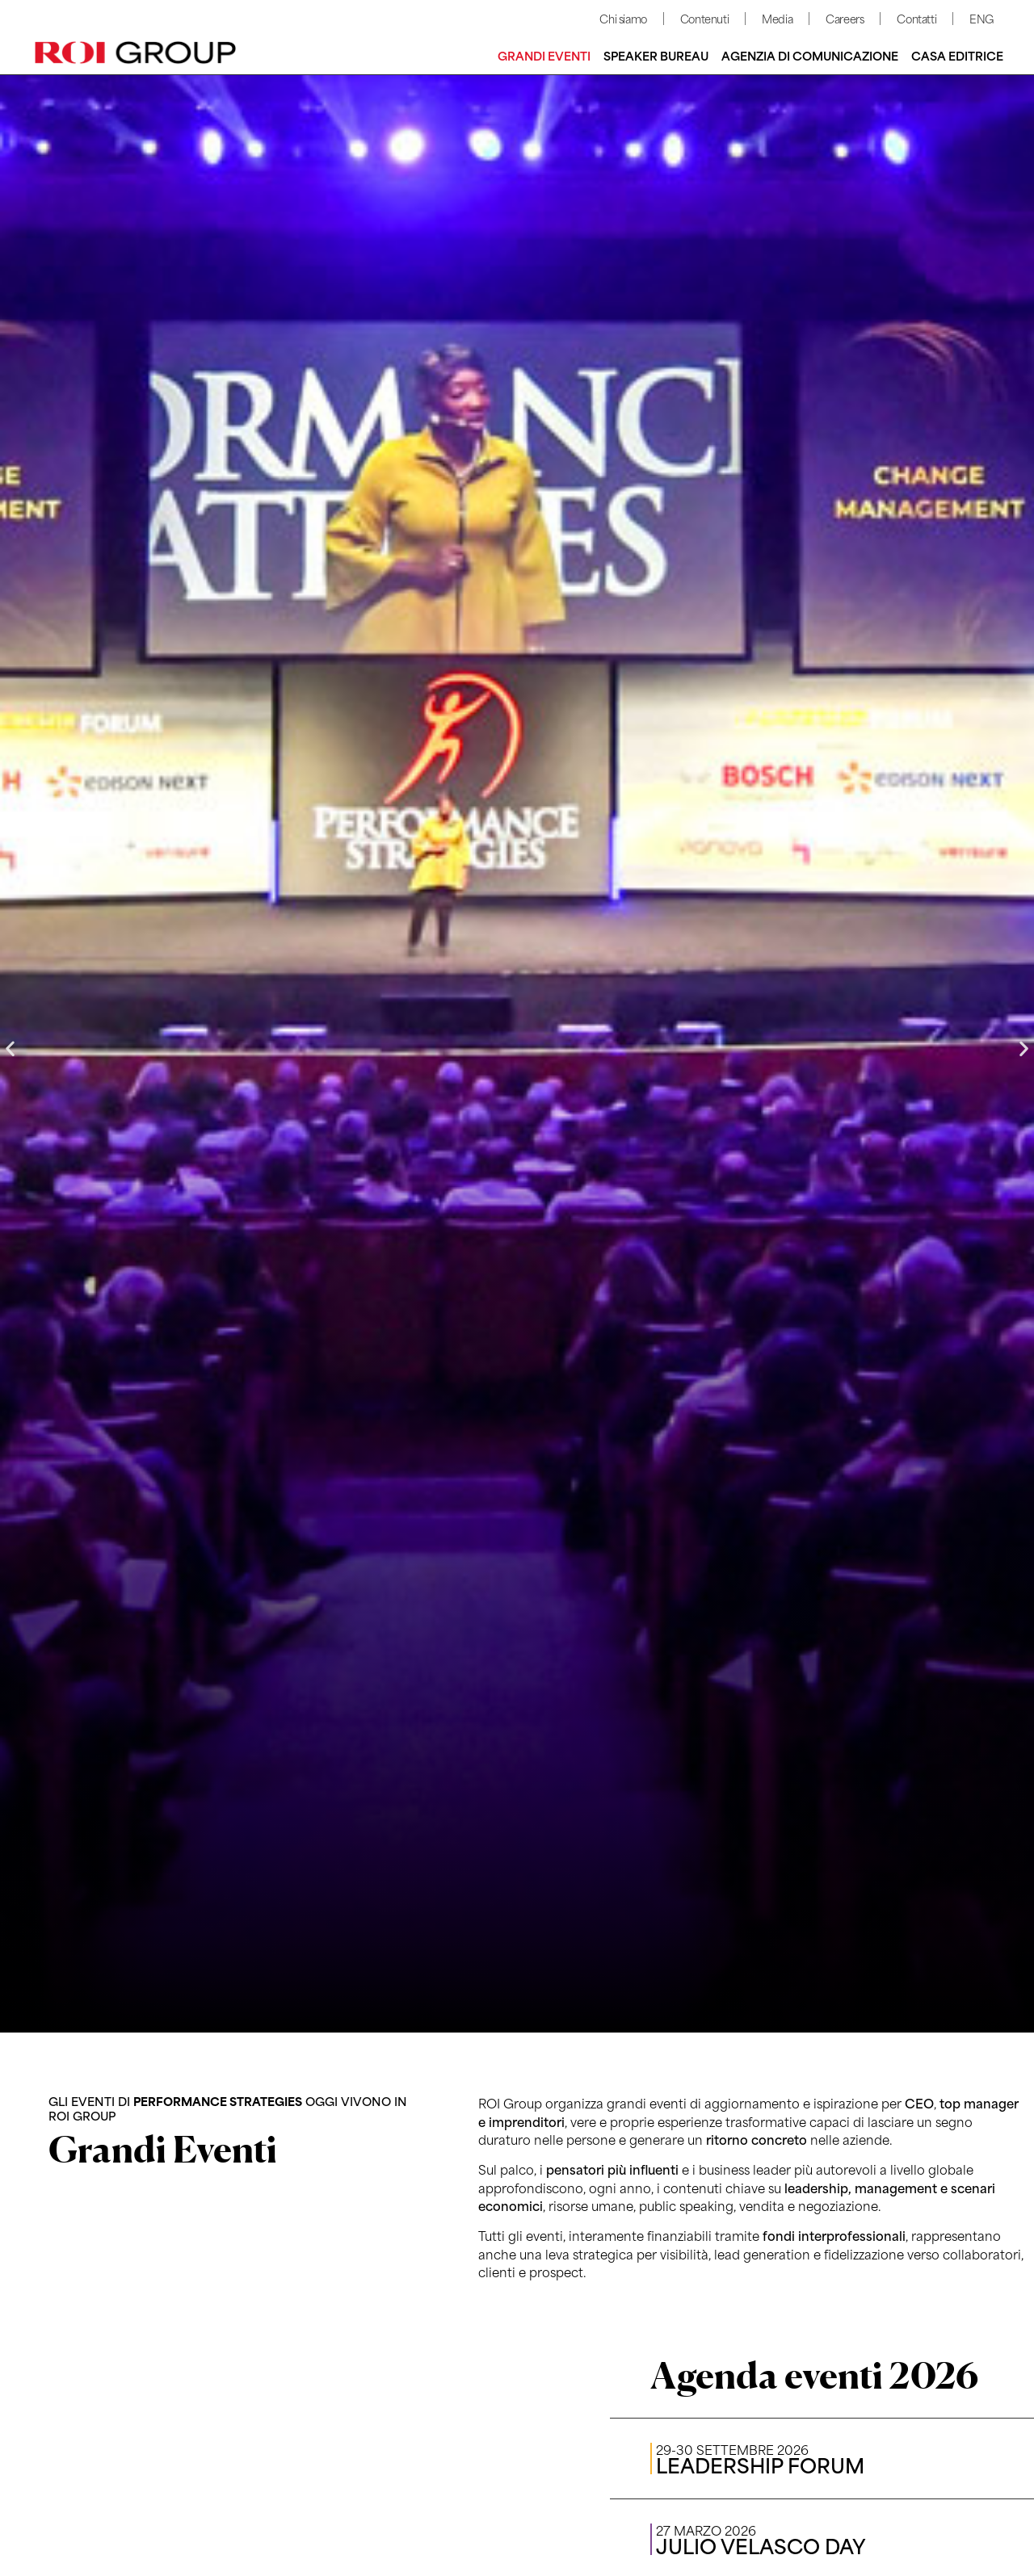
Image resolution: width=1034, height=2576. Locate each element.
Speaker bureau (655, 55)
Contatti (916, 18)
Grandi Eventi (544, 55)
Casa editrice (957, 55)
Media (777, 18)
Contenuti (704, 18)
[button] (10, 1048)
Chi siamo (622, 18)
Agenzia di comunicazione (809, 55)
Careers (845, 18)
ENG (981, 18)
